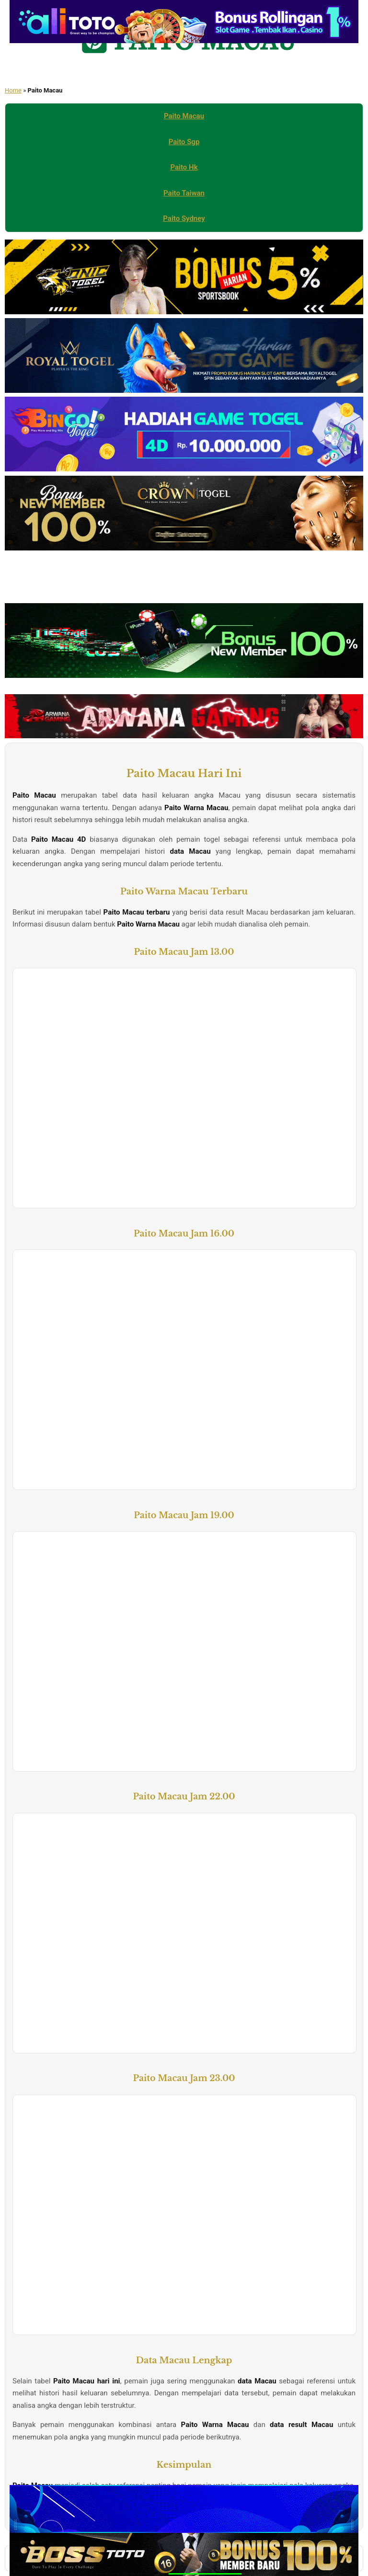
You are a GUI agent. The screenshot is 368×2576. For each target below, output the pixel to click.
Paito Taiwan (184, 193)
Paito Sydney (184, 218)
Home (13, 90)
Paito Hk (183, 167)
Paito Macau (184, 116)
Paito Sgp (184, 141)
